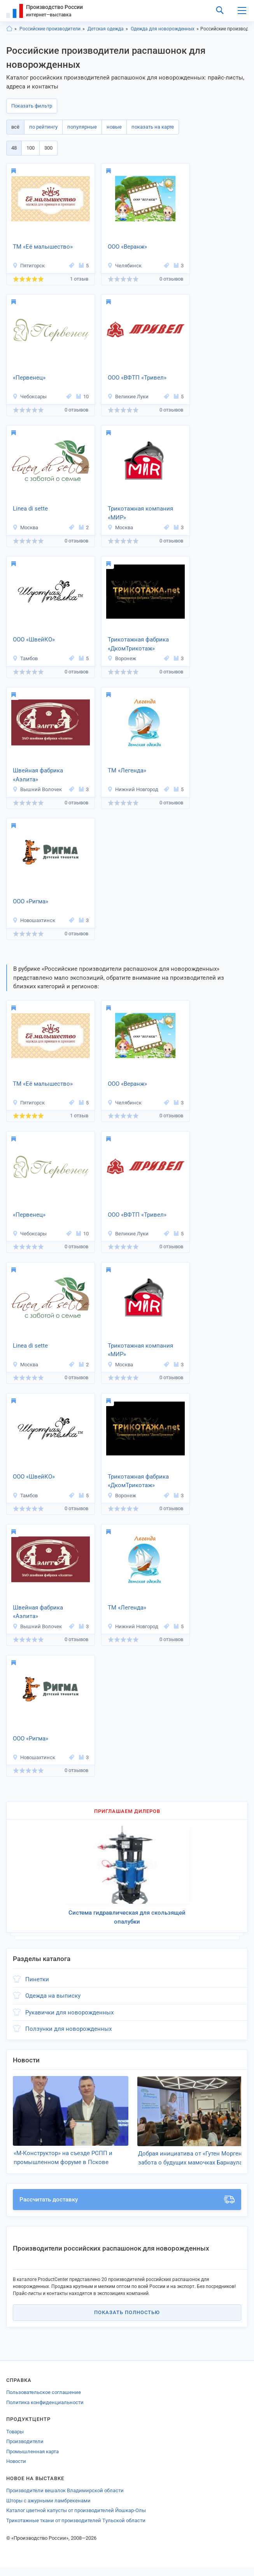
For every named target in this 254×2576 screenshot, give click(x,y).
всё (15, 127)
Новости (16, 2470)
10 (82, 396)
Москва (25, 527)
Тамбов (25, 658)
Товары (15, 2440)
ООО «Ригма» (30, 901)
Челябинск (124, 266)
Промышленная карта (32, 2460)
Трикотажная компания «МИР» (140, 513)
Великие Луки (128, 396)
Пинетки (37, 1979)
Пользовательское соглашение (43, 2401)
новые (114, 127)
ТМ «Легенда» (127, 770)
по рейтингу (43, 127)
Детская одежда (106, 29)
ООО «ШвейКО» (34, 639)
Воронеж (121, 658)
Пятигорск (28, 266)
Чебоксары (29, 396)
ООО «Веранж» (127, 246)
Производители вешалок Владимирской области (65, 2499)
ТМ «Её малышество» (43, 246)
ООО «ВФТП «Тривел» (137, 377)
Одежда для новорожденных (162, 29)
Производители (25, 2450)
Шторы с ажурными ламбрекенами (48, 2509)
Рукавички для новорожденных (69, 2012)
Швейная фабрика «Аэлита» (38, 775)
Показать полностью (127, 2321)
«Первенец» (29, 377)
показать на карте (152, 127)
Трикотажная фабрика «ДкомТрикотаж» (138, 644)
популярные (82, 127)
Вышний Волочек (37, 789)
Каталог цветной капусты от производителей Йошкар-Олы (76, 2519)
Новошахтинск (33, 920)
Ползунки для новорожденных (68, 2028)
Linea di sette (30, 508)
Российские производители (50, 29)
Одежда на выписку (53, 1995)
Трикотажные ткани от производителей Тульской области (75, 2529)
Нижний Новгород (132, 789)
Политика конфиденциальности (45, 2411)
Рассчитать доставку (127, 2208)
